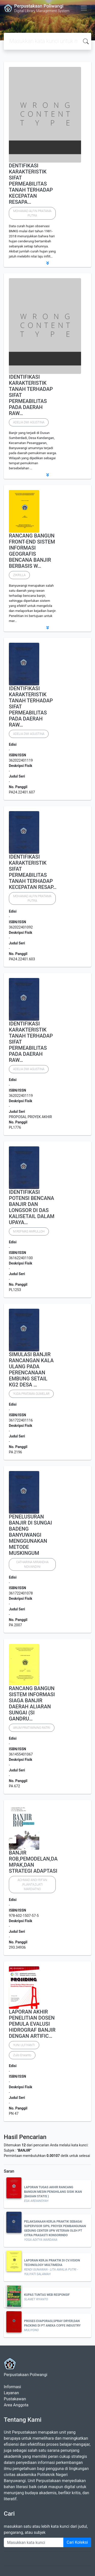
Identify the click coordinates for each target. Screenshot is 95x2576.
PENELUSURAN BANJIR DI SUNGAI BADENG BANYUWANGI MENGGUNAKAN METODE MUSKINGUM (30, 1535)
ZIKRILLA (19, 575)
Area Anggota (16, 2405)
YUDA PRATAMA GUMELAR (31, 1394)
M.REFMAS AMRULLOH (29, 1231)
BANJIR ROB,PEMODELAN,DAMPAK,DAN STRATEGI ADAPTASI (33, 1862)
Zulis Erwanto (22, 2055)
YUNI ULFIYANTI (24, 2045)
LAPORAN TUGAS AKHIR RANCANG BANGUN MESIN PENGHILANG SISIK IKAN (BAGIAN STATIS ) (53, 2191)
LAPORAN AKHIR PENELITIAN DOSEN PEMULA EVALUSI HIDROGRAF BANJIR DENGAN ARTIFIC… (32, 2024)
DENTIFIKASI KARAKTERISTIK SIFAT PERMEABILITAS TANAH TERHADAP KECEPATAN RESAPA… (31, 184)
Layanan (11, 2392)
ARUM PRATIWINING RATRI (31, 1728)
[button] (47, 263)
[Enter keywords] (34, 2542)
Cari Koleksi (77, 2542)
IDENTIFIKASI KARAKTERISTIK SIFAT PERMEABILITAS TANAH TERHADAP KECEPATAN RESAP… (32, 872)
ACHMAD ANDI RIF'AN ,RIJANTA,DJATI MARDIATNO (32, 1884)
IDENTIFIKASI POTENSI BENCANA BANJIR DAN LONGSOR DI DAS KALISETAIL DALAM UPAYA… (31, 1207)
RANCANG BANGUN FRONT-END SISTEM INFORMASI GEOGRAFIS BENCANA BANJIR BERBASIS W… (32, 551)
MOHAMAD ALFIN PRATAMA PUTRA (32, 213)
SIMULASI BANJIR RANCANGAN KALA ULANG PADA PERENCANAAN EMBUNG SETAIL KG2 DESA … (31, 1369)
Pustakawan (15, 2399)
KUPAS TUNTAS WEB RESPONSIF (47, 2295)
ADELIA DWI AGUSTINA (28, 422)
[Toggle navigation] (84, 8)
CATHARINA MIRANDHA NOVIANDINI (32, 1564)
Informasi (12, 2386)
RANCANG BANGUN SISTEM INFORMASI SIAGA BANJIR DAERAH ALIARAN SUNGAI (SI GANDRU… (32, 1703)
